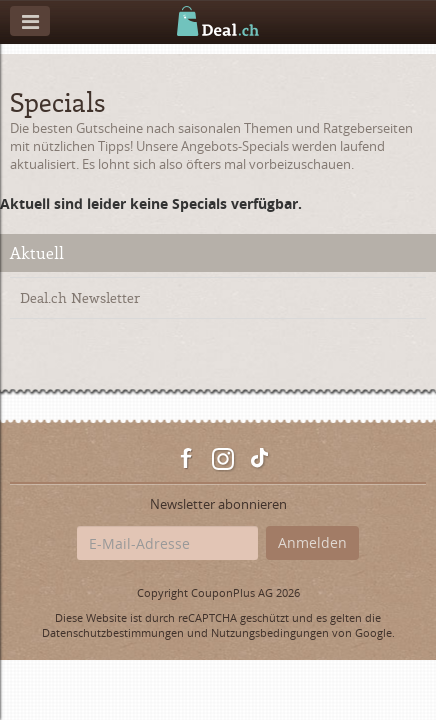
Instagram (223, 459)
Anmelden (312, 542)
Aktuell (37, 252)
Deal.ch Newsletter (80, 297)
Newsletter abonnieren (218, 504)
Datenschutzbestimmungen (113, 632)
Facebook (187, 459)
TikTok (259, 459)
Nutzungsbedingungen (270, 632)
